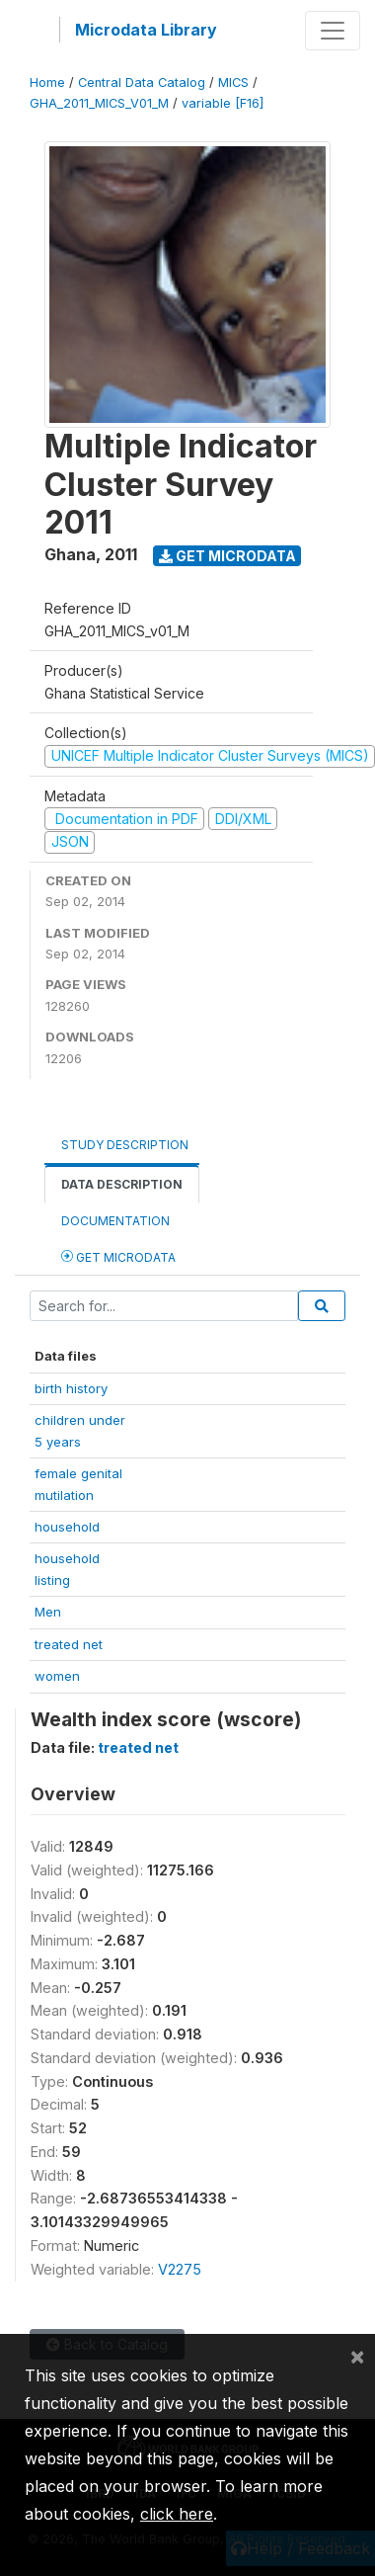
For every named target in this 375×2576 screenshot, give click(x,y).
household (67, 1527)
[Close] (357, 2356)
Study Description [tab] (124, 1144)
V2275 (179, 2269)
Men (48, 1612)
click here (176, 2514)
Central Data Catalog (141, 82)
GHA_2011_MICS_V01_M (99, 103)
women (57, 1676)
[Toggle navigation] (332, 30)
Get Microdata (227, 555)
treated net (69, 1644)
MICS (233, 82)
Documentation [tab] (115, 1220)
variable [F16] (222, 103)
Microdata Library (146, 30)
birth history (71, 1388)
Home (47, 82)
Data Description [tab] (122, 1184)
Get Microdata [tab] (118, 1256)
